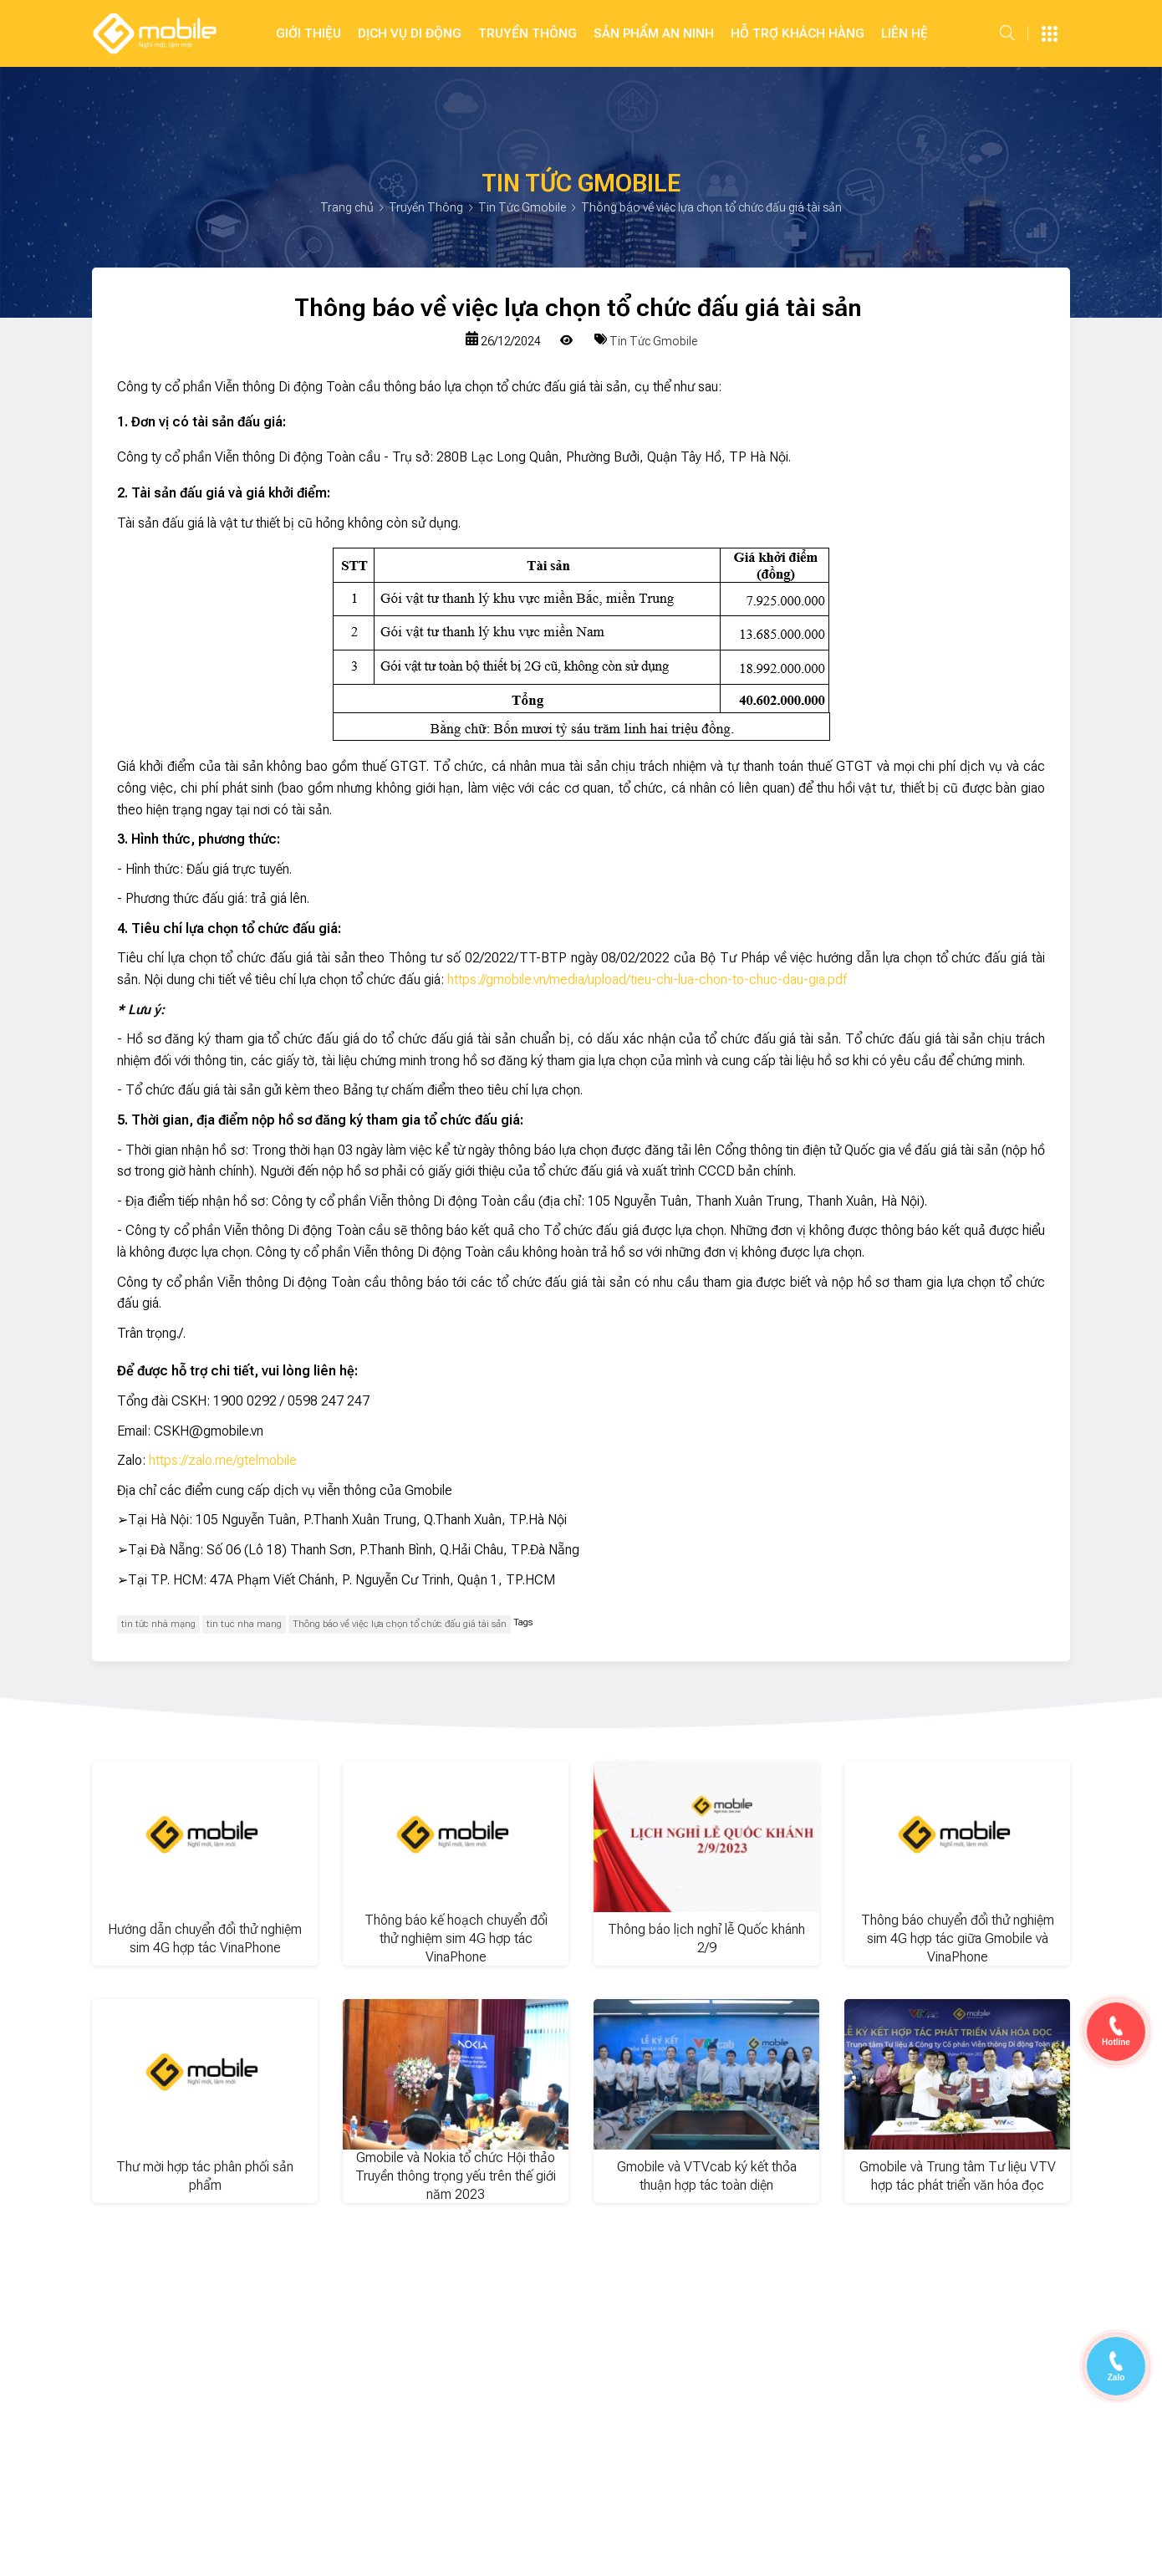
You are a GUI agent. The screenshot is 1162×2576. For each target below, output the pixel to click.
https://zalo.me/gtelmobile (223, 1460)
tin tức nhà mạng (158, 1624)
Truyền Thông (527, 33)
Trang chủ (348, 207)
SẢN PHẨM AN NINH (654, 33)
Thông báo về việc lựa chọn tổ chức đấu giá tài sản (400, 1624)
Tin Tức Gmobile (523, 207)
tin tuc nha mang (244, 1624)
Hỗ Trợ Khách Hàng (797, 33)
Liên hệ (904, 33)
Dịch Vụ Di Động (409, 33)
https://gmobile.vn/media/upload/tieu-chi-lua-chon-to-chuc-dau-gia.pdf (647, 979)
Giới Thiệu (308, 33)
